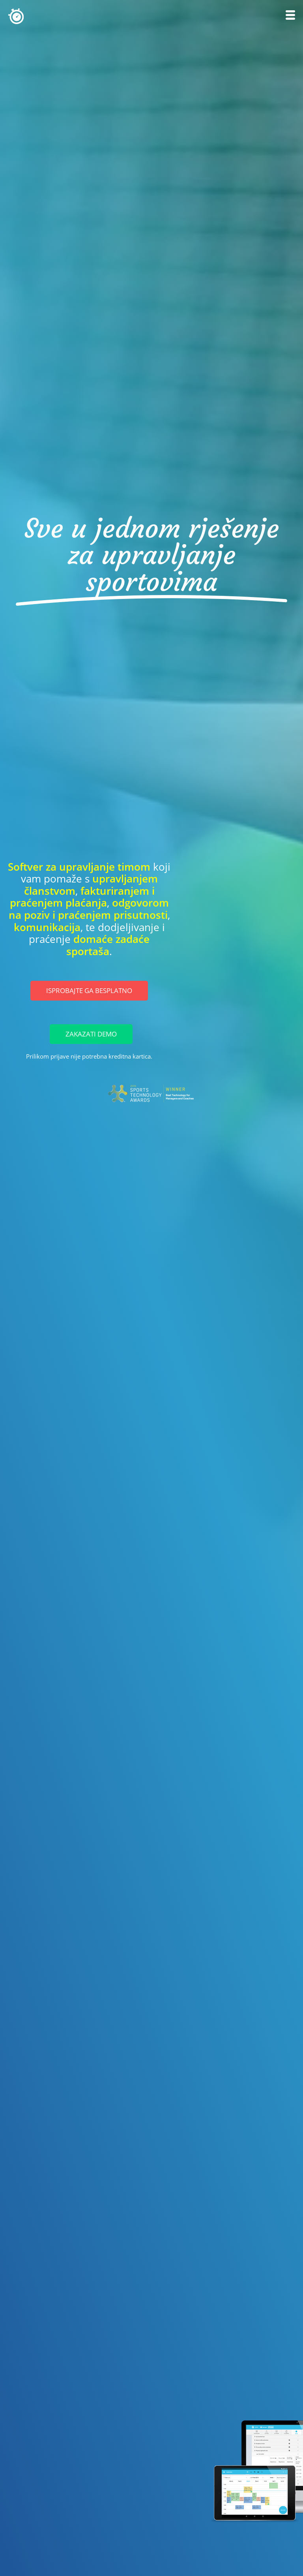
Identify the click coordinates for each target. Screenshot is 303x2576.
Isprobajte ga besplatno (89, 990)
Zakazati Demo (91, 1033)
